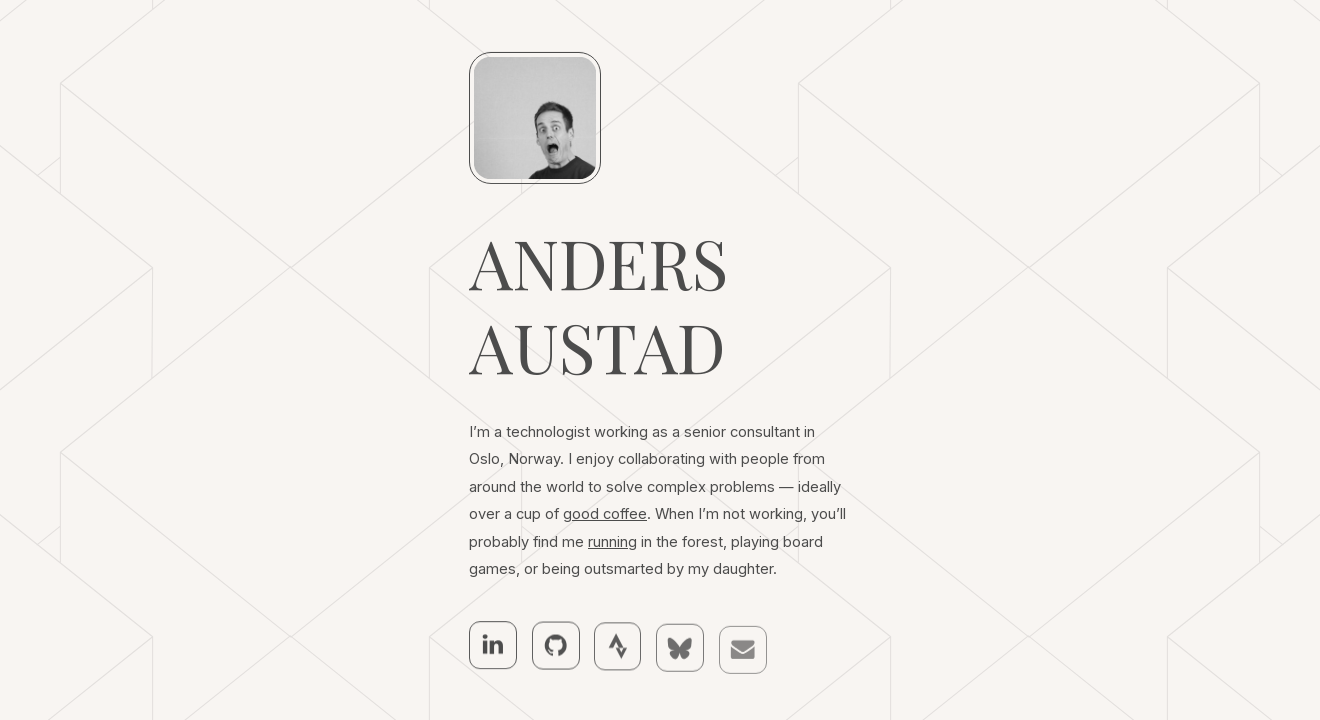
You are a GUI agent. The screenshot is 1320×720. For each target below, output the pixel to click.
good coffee (605, 515)
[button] (493, 645)
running (612, 542)
